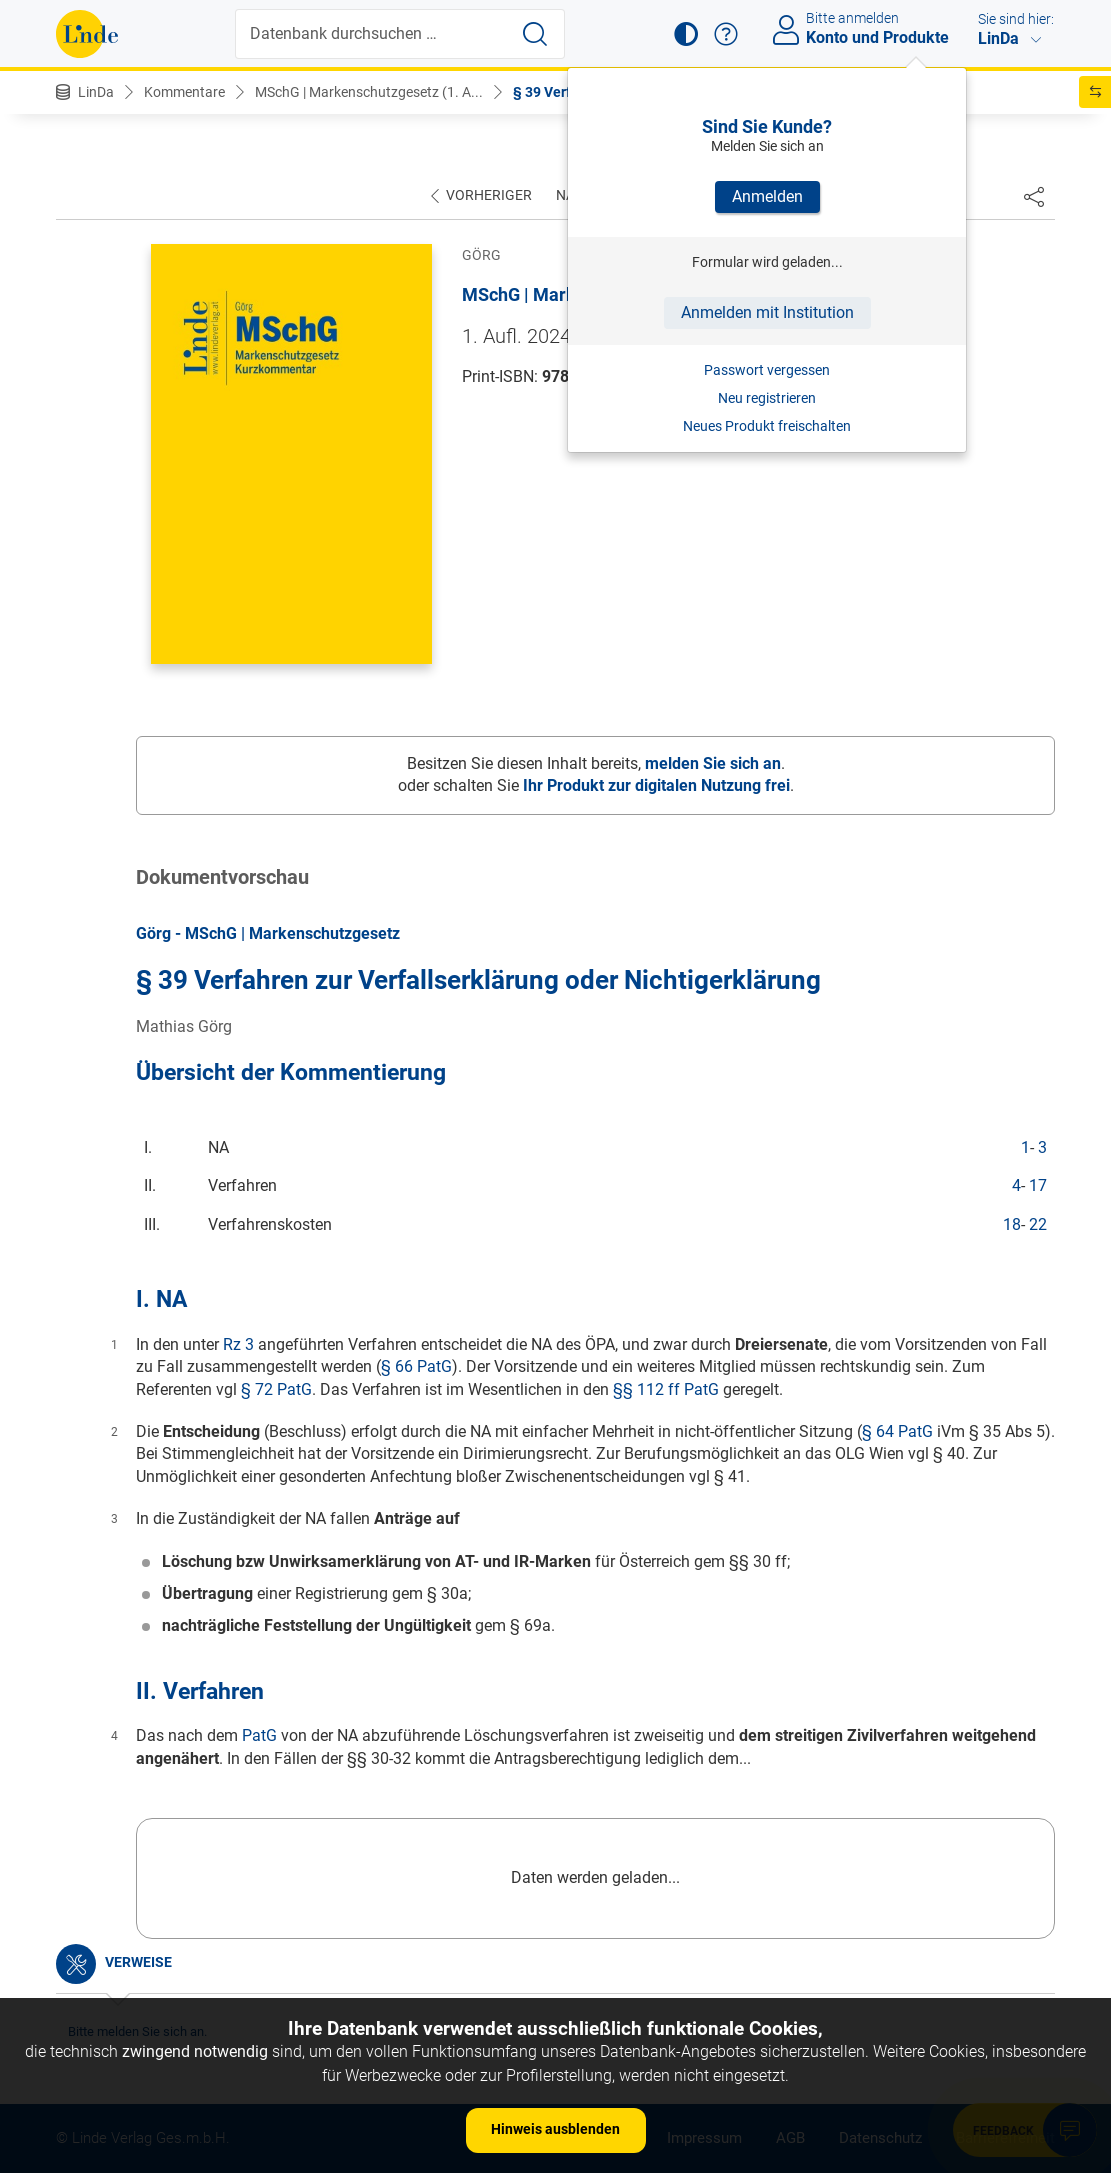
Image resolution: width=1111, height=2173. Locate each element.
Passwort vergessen (767, 370)
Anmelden (767, 196)
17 (1038, 1185)
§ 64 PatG (897, 1431)
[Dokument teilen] (1034, 196)
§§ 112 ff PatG (666, 1389)
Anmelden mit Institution (767, 312)
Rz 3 (238, 1344)
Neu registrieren (767, 398)
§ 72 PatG (276, 1389)
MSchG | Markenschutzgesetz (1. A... (369, 92)
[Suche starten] (535, 34)
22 (1038, 1224)
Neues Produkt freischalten (767, 426)
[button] (686, 34)
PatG (259, 1735)
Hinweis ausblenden (555, 2129)
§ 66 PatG (416, 1366)
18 (1012, 1224)
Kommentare (184, 92)
